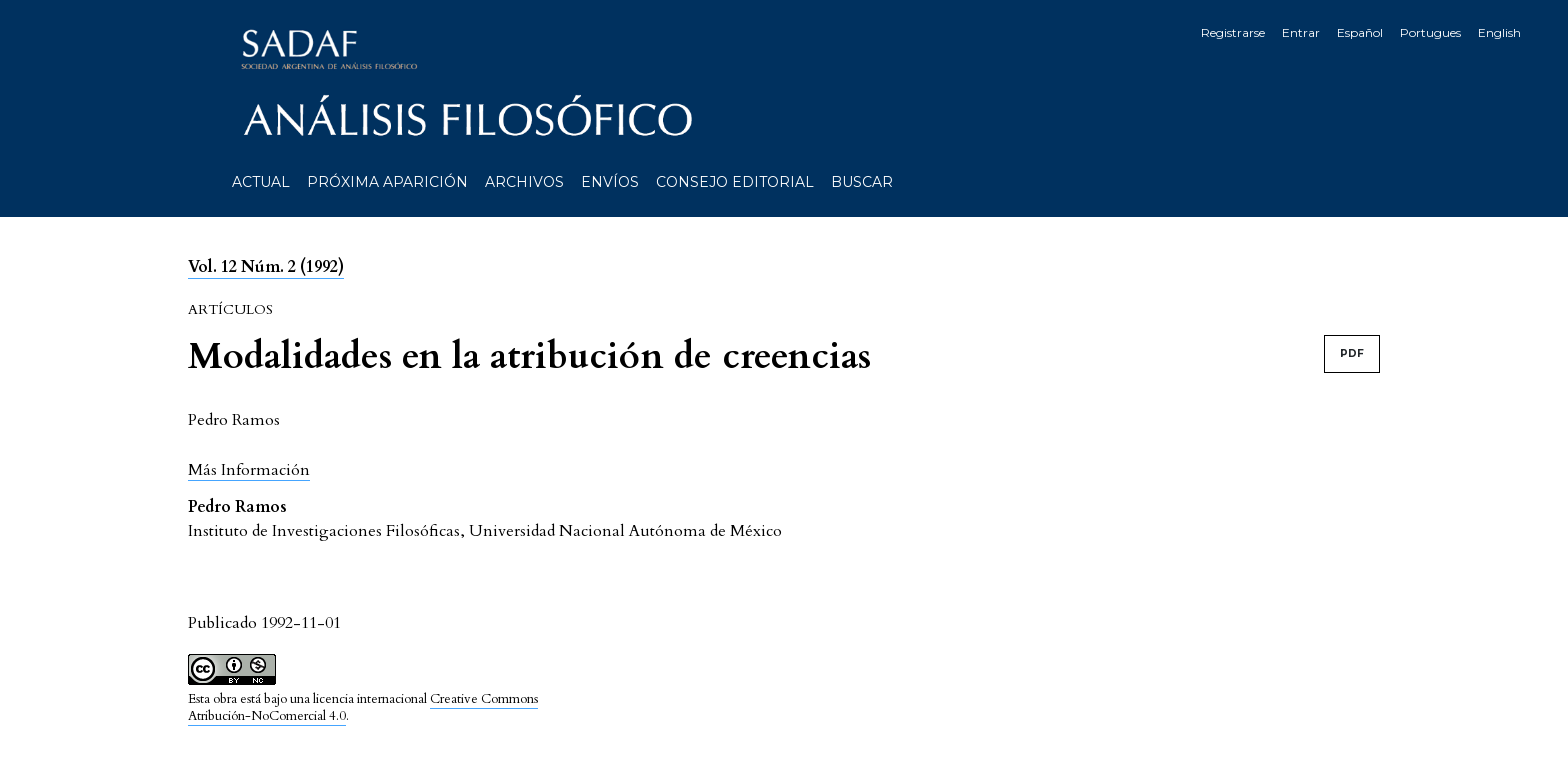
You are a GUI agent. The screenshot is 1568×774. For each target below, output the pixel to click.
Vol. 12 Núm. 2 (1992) (266, 267)
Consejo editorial (735, 182)
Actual (261, 182)
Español (1360, 32)
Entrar (1301, 32)
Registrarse (1233, 32)
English (1499, 32)
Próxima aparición (387, 182)
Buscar (862, 182)
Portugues (1430, 32)
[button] (249, 469)
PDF (1352, 353)
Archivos (524, 182)
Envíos (610, 182)
